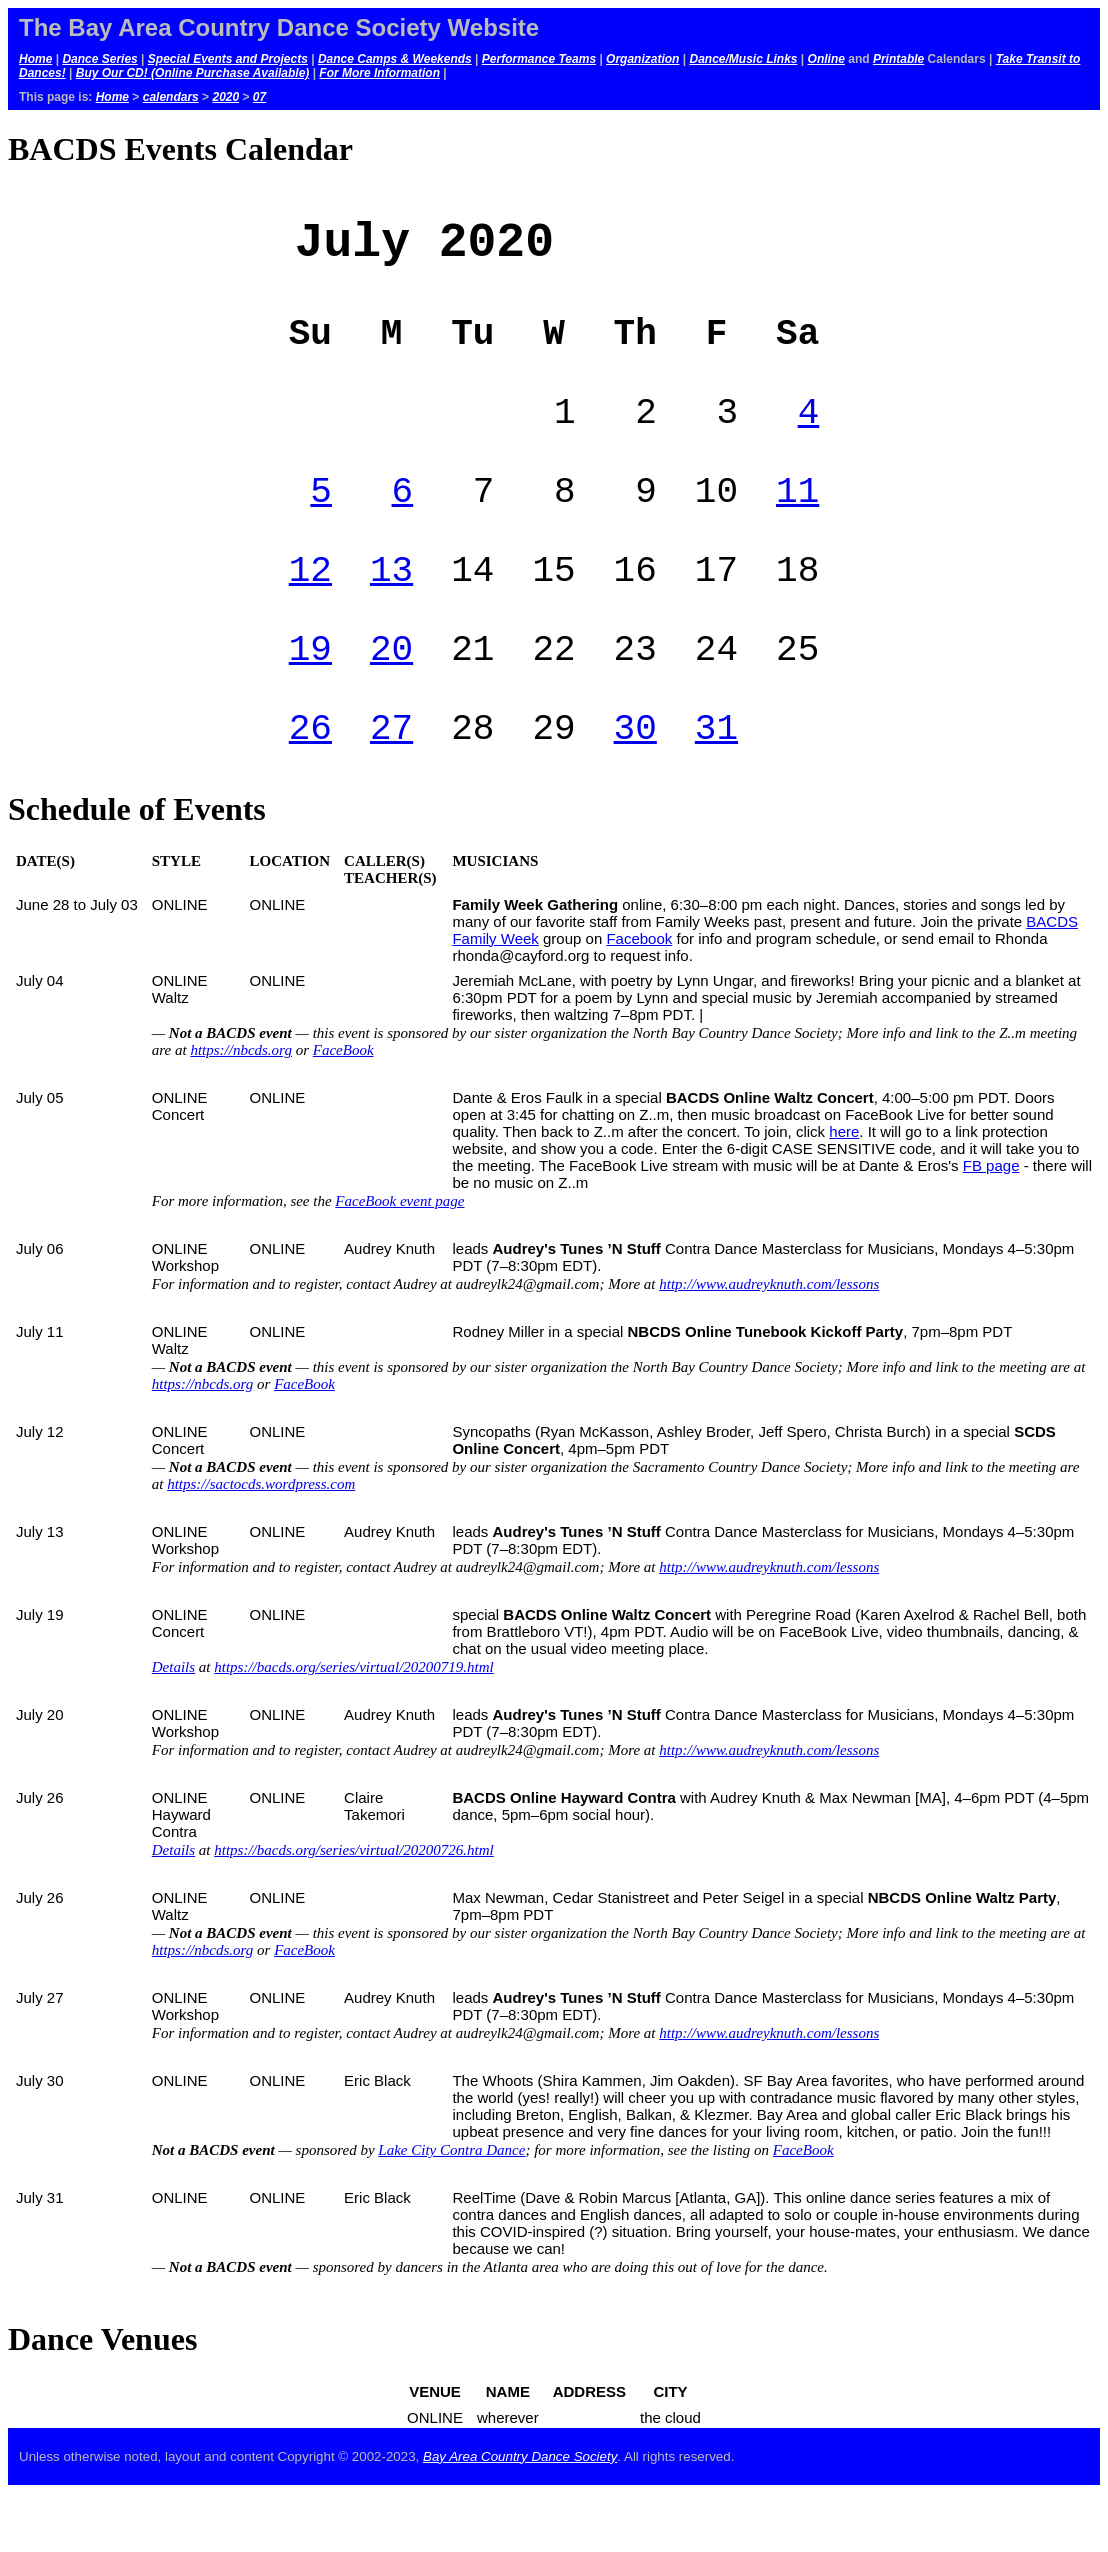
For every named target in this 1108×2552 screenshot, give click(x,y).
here (844, 1190)
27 (391, 784)
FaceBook (343, 1109)
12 (310, 610)
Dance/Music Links (743, 59)
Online (826, 59)
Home (35, 59)
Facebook (639, 997)
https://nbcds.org (241, 1109)
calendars (171, 97)
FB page (991, 1224)
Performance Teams (539, 59)
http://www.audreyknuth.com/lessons (769, 1343)
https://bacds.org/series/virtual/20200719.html (353, 1726)
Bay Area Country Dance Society (520, 2515)
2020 (225, 97)
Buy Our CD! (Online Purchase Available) (193, 73)
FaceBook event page (399, 1260)
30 (635, 784)
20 (391, 697)
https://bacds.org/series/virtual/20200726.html (353, 1909)
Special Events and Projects (228, 59)
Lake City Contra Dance (451, 2209)
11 (797, 523)
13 (391, 610)
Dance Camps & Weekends (395, 59)
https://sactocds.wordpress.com (261, 1543)
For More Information (379, 73)
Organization (642, 59)
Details (173, 1726)
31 (716, 784)
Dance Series (99, 59)
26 (310, 784)
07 (259, 97)
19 (310, 697)
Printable (898, 59)
